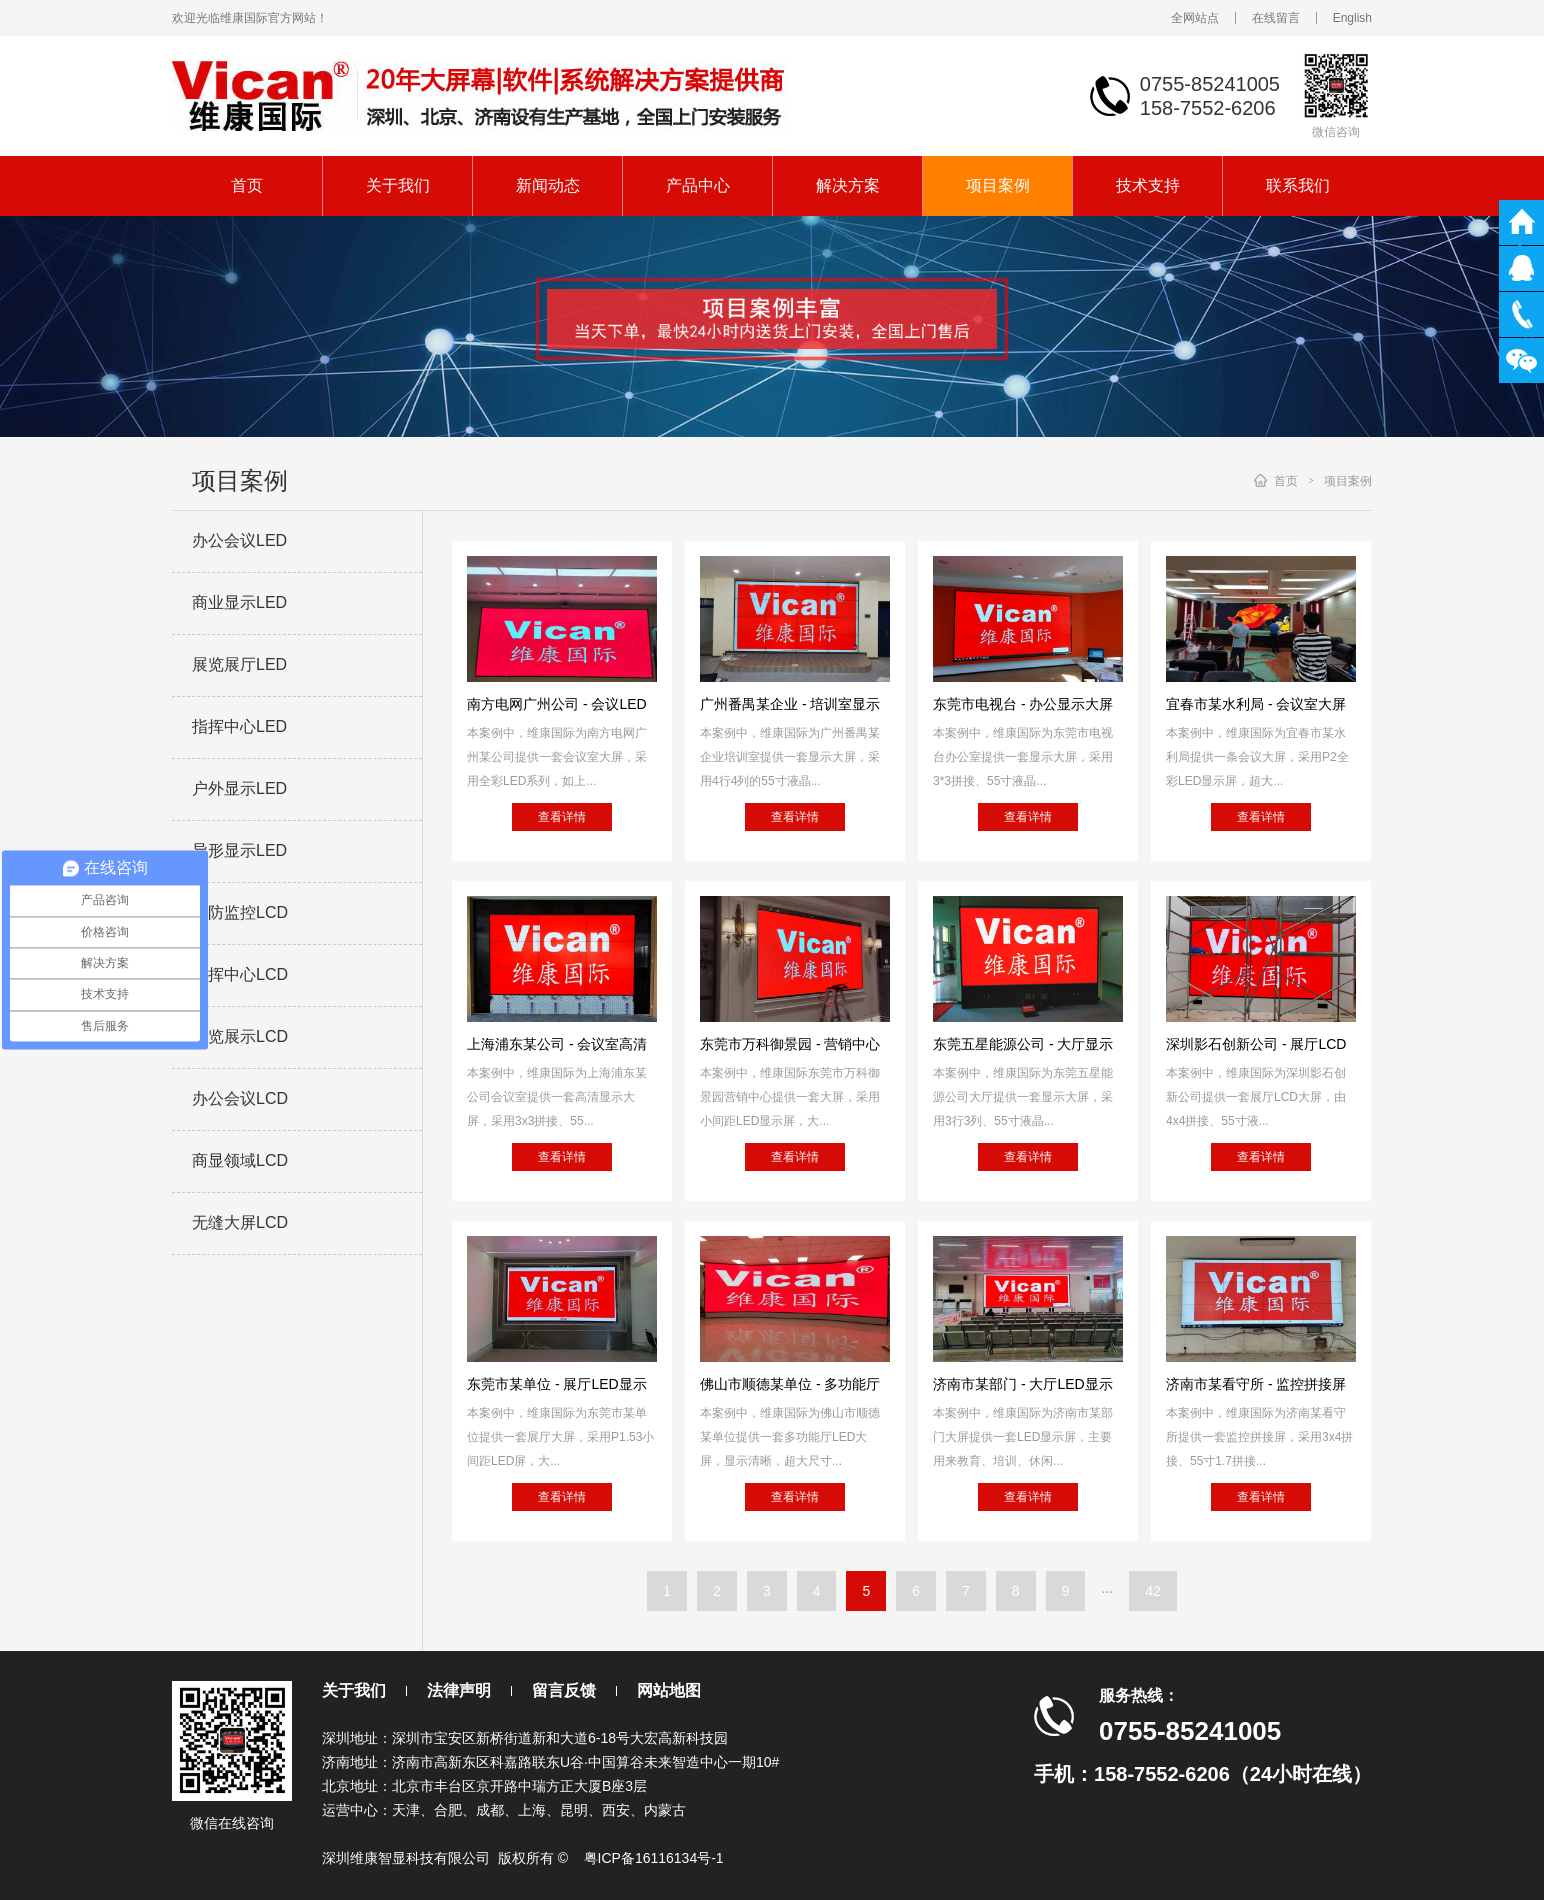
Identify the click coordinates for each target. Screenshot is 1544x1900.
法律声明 (459, 1690)
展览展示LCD (240, 1036)
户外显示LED (239, 788)
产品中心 (698, 185)
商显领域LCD (240, 1160)
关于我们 (398, 185)
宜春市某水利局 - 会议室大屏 (1256, 704)
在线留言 (1276, 18)
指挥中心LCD (240, 974)
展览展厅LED (239, 664)
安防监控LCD (240, 912)
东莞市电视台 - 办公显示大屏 (1023, 704)
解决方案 (848, 185)
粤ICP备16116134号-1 (654, 1858)
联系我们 (1298, 185)
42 (1153, 1591)
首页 (247, 185)
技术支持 (1148, 185)
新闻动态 (548, 185)
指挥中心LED (239, 726)
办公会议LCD (240, 1098)
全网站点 (1195, 18)
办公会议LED (239, 540)
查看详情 (562, 817)
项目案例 (998, 185)
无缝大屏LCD (240, 1222)
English (1352, 18)
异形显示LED (239, 850)
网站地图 (669, 1690)
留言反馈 (564, 1690)
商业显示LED (239, 602)
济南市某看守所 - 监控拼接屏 (1256, 1384)
